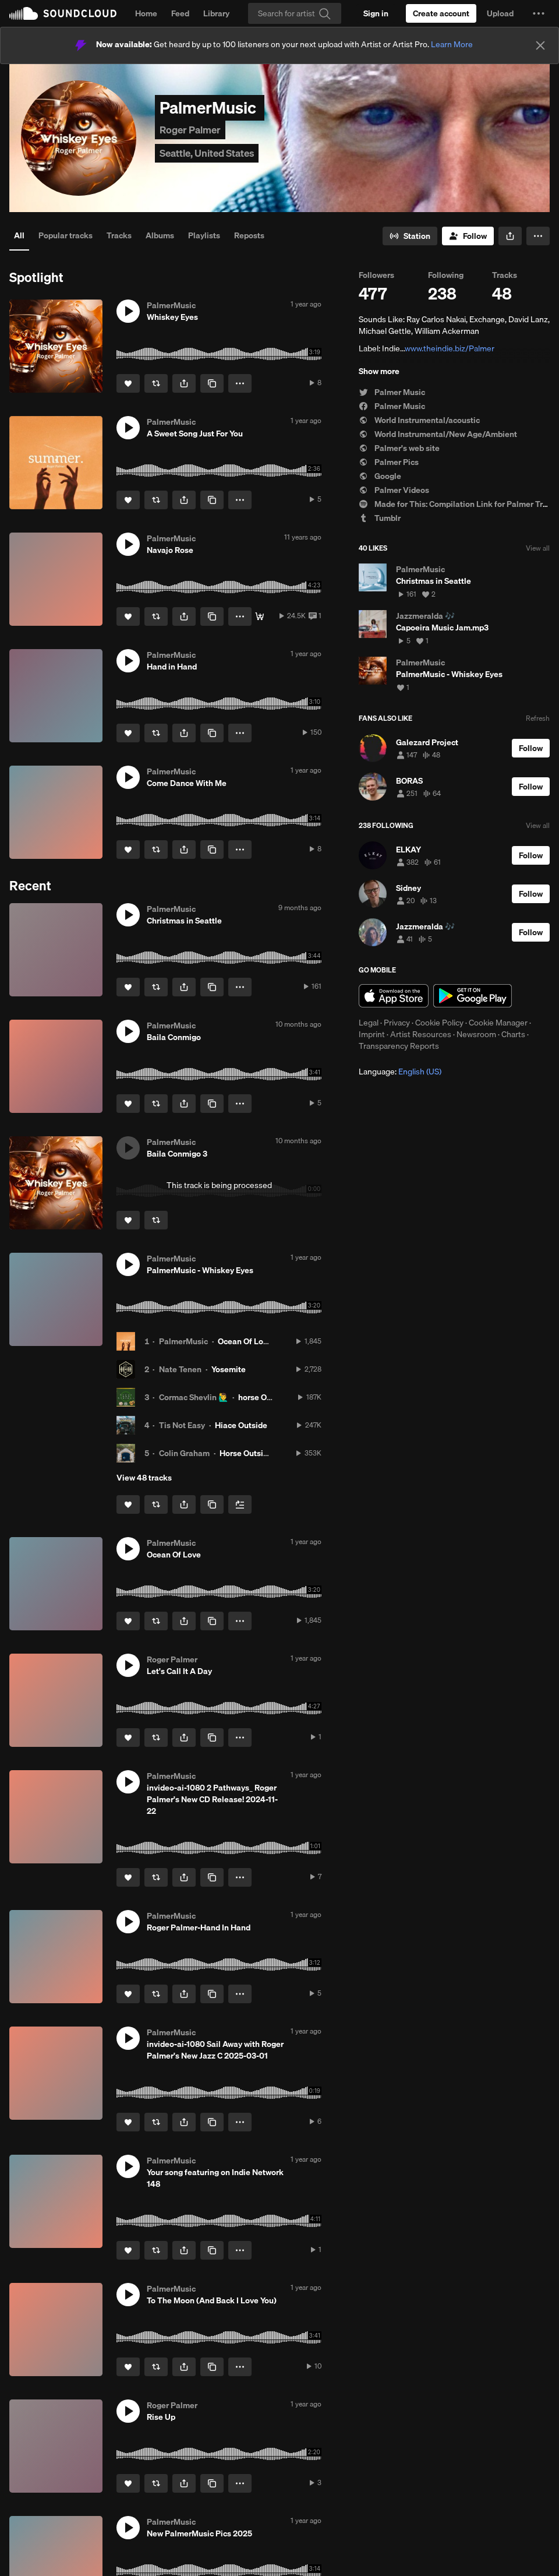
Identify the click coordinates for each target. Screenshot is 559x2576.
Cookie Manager (498, 1022)
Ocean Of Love (245, 1341)
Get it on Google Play (472, 995)
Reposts (249, 235)
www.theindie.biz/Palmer (449, 348)
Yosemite (228, 1369)
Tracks (119, 235)
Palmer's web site (399, 448)
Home (146, 13)
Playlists (204, 235)
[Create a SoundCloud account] (441, 13)
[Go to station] (410, 236)
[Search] (294, 13)
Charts (513, 1034)
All (19, 235)
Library (216, 13)
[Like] (128, 383)
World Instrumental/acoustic (419, 420)
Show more (379, 371)
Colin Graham (184, 1453)
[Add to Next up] (240, 1504)
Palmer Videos (394, 490)
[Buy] (259, 616)
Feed (180, 13)
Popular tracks (65, 235)
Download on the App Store (394, 995)
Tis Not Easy (182, 1425)
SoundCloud (62, 13)
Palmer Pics (389, 462)
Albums (160, 235)
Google (380, 476)
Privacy (397, 1022)
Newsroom (476, 1034)
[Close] (540, 45)
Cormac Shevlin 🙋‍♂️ (193, 1397)
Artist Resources (420, 1034)
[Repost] (156, 383)
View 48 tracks (144, 1477)
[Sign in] (375, 13)
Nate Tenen (180, 1369)
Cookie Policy (439, 1022)
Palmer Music (392, 392)
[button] (539, 13)
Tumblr (380, 518)
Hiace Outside (241, 1425)
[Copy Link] (212, 383)
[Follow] (468, 236)
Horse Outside (246, 1453)
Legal (368, 1022)
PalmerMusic (183, 1341)
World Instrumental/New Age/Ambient (438, 434)
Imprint (372, 1034)
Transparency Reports (399, 1045)
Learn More (452, 44)
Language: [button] (400, 1071)
